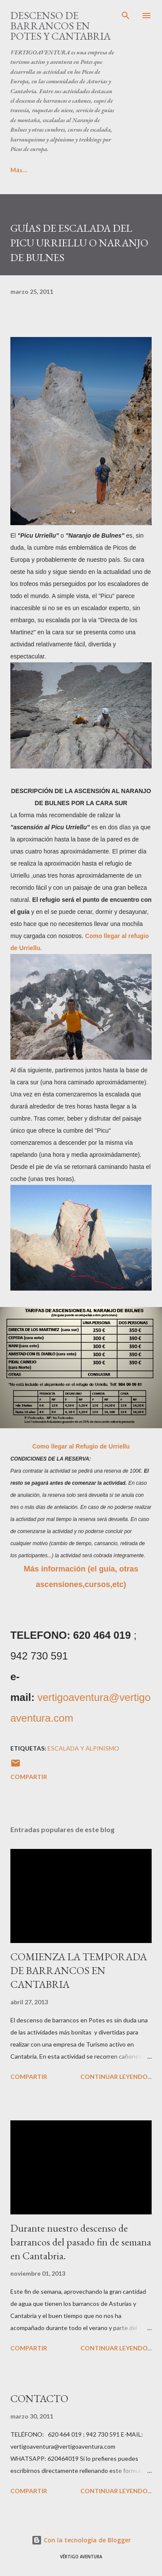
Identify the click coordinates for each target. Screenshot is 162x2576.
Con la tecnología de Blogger (81, 2540)
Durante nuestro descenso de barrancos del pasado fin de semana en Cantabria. (80, 2241)
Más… (56, 169)
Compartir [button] (28, 1776)
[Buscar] (126, 15)
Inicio (18, 169)
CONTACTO (39, 2398)
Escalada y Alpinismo (83, 1748)
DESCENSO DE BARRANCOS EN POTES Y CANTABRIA (60, 26)
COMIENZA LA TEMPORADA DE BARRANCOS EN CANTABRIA (78, 1970)
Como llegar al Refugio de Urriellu (81, 1446)
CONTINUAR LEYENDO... (116, 2076)
